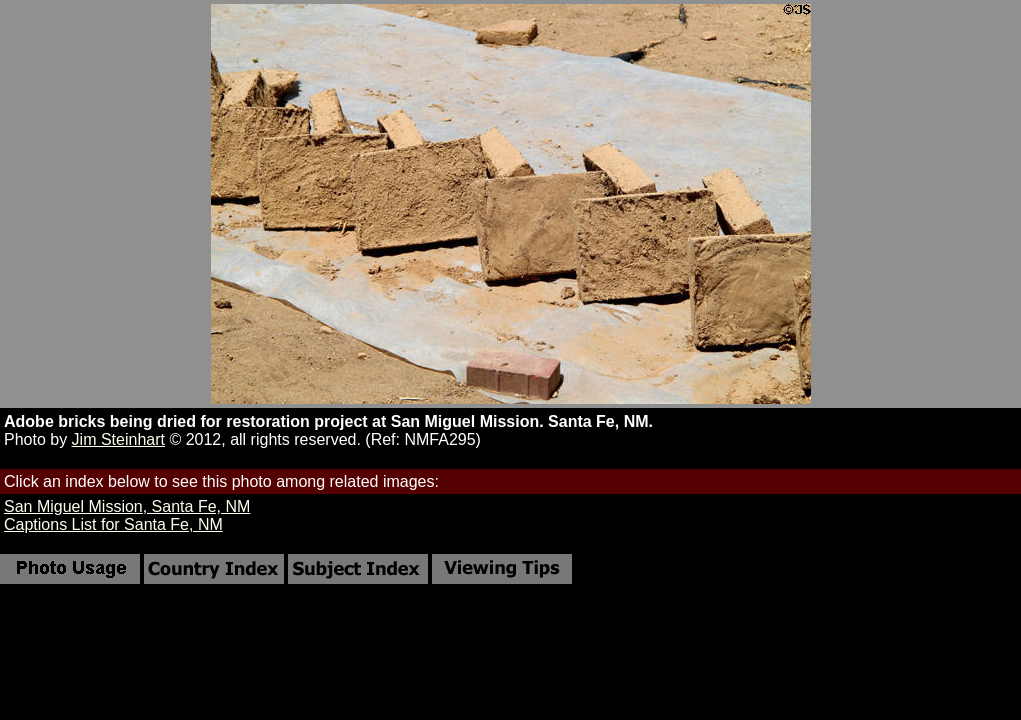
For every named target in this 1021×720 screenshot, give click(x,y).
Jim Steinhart (118, 439)
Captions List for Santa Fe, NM (113, 524)
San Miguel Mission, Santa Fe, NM (127, 506)
